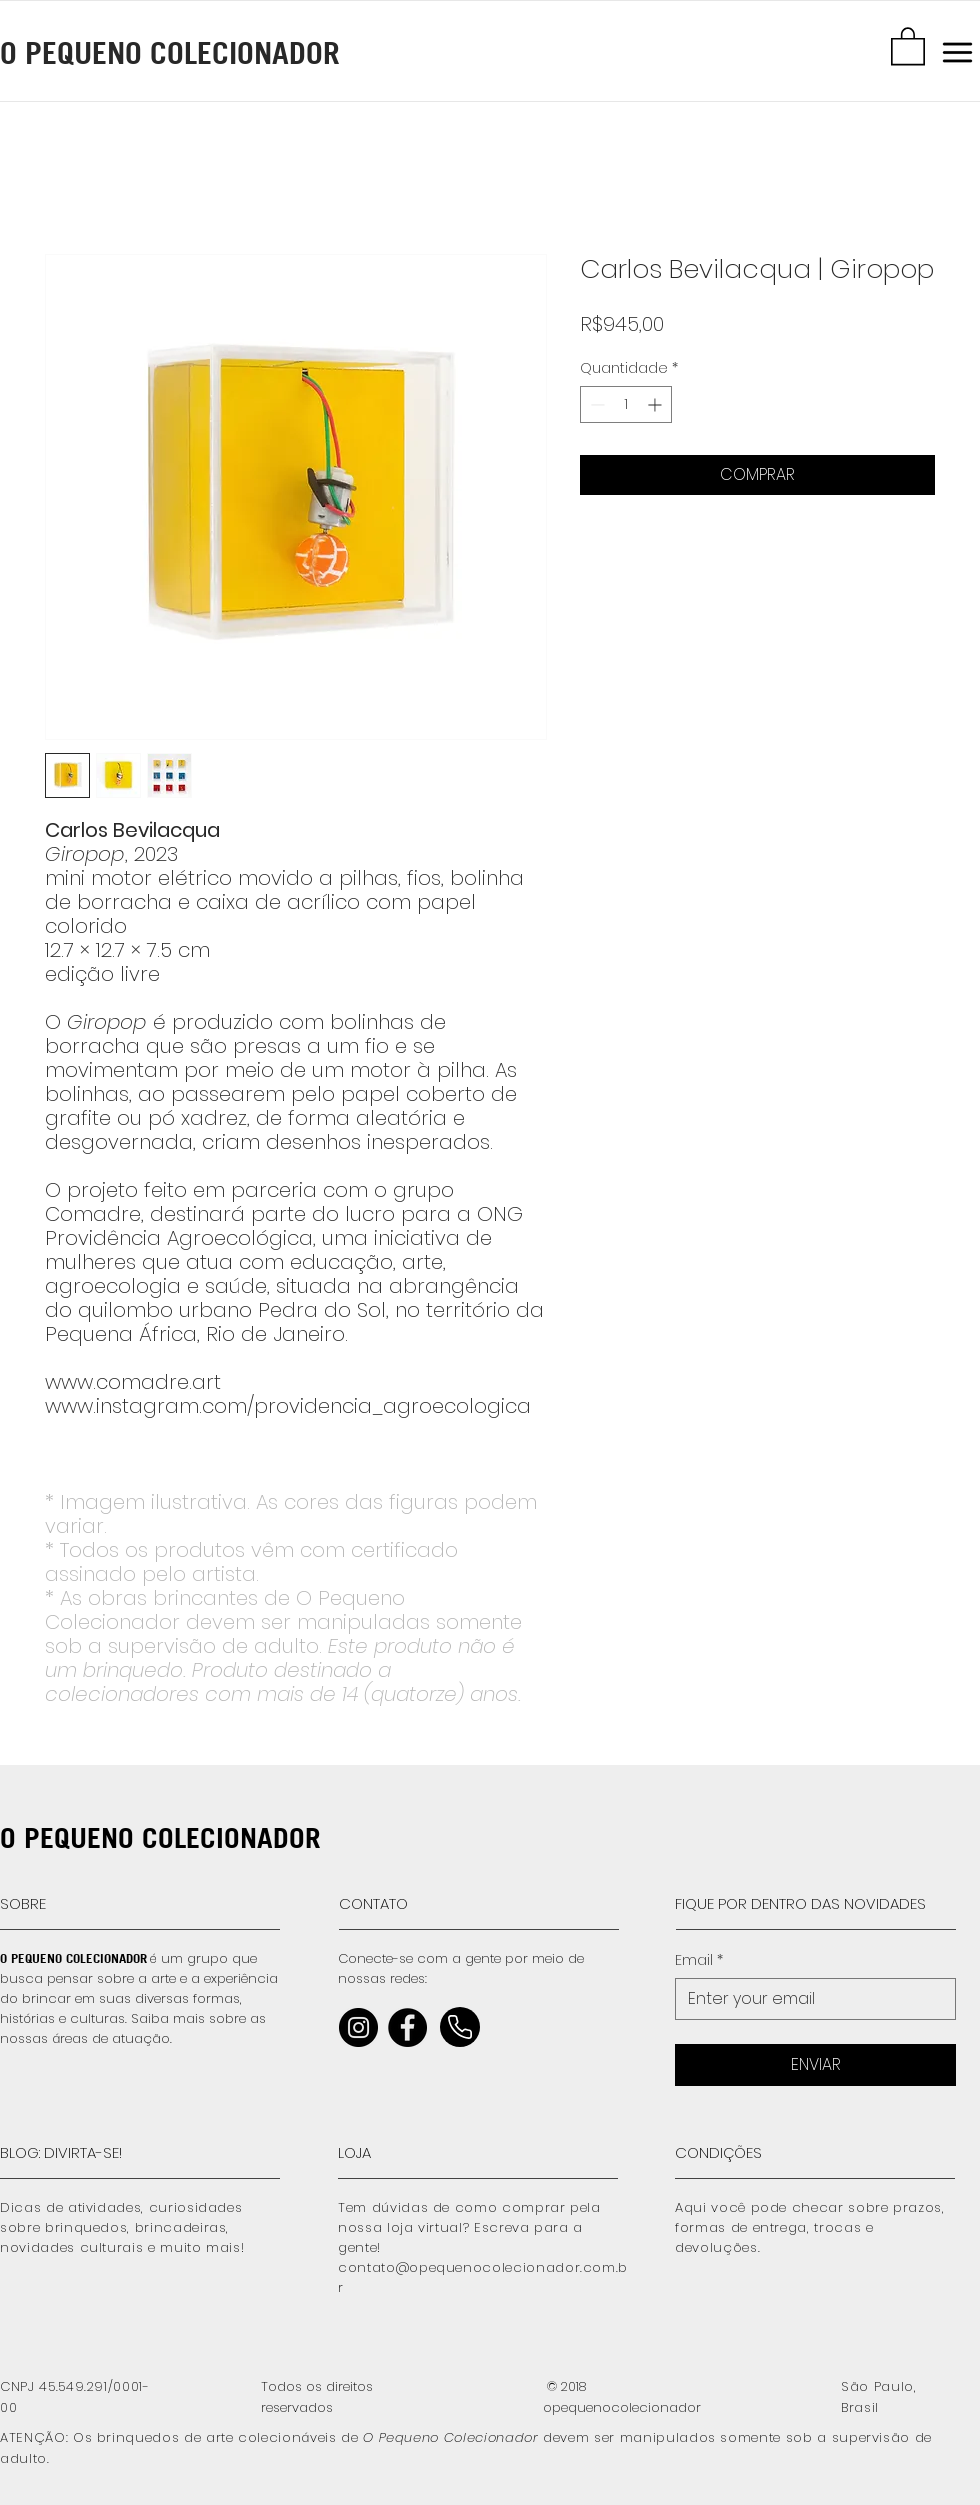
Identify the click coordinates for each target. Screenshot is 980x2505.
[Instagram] (358, 2027)
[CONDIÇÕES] (765, 2153)
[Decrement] (595, 404)
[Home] (460, 2027)
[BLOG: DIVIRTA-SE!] (90, 2153)
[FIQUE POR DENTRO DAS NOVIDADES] (815, 1904)
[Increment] (656, 404)
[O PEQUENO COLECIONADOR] (215, 52)
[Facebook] (407, 2027)
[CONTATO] (429, 1904)
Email (699, 1961)
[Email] (809, 1999)
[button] (908, 45)
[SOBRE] (90, 1904)
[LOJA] (428, 2153)
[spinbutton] (626, 404)
